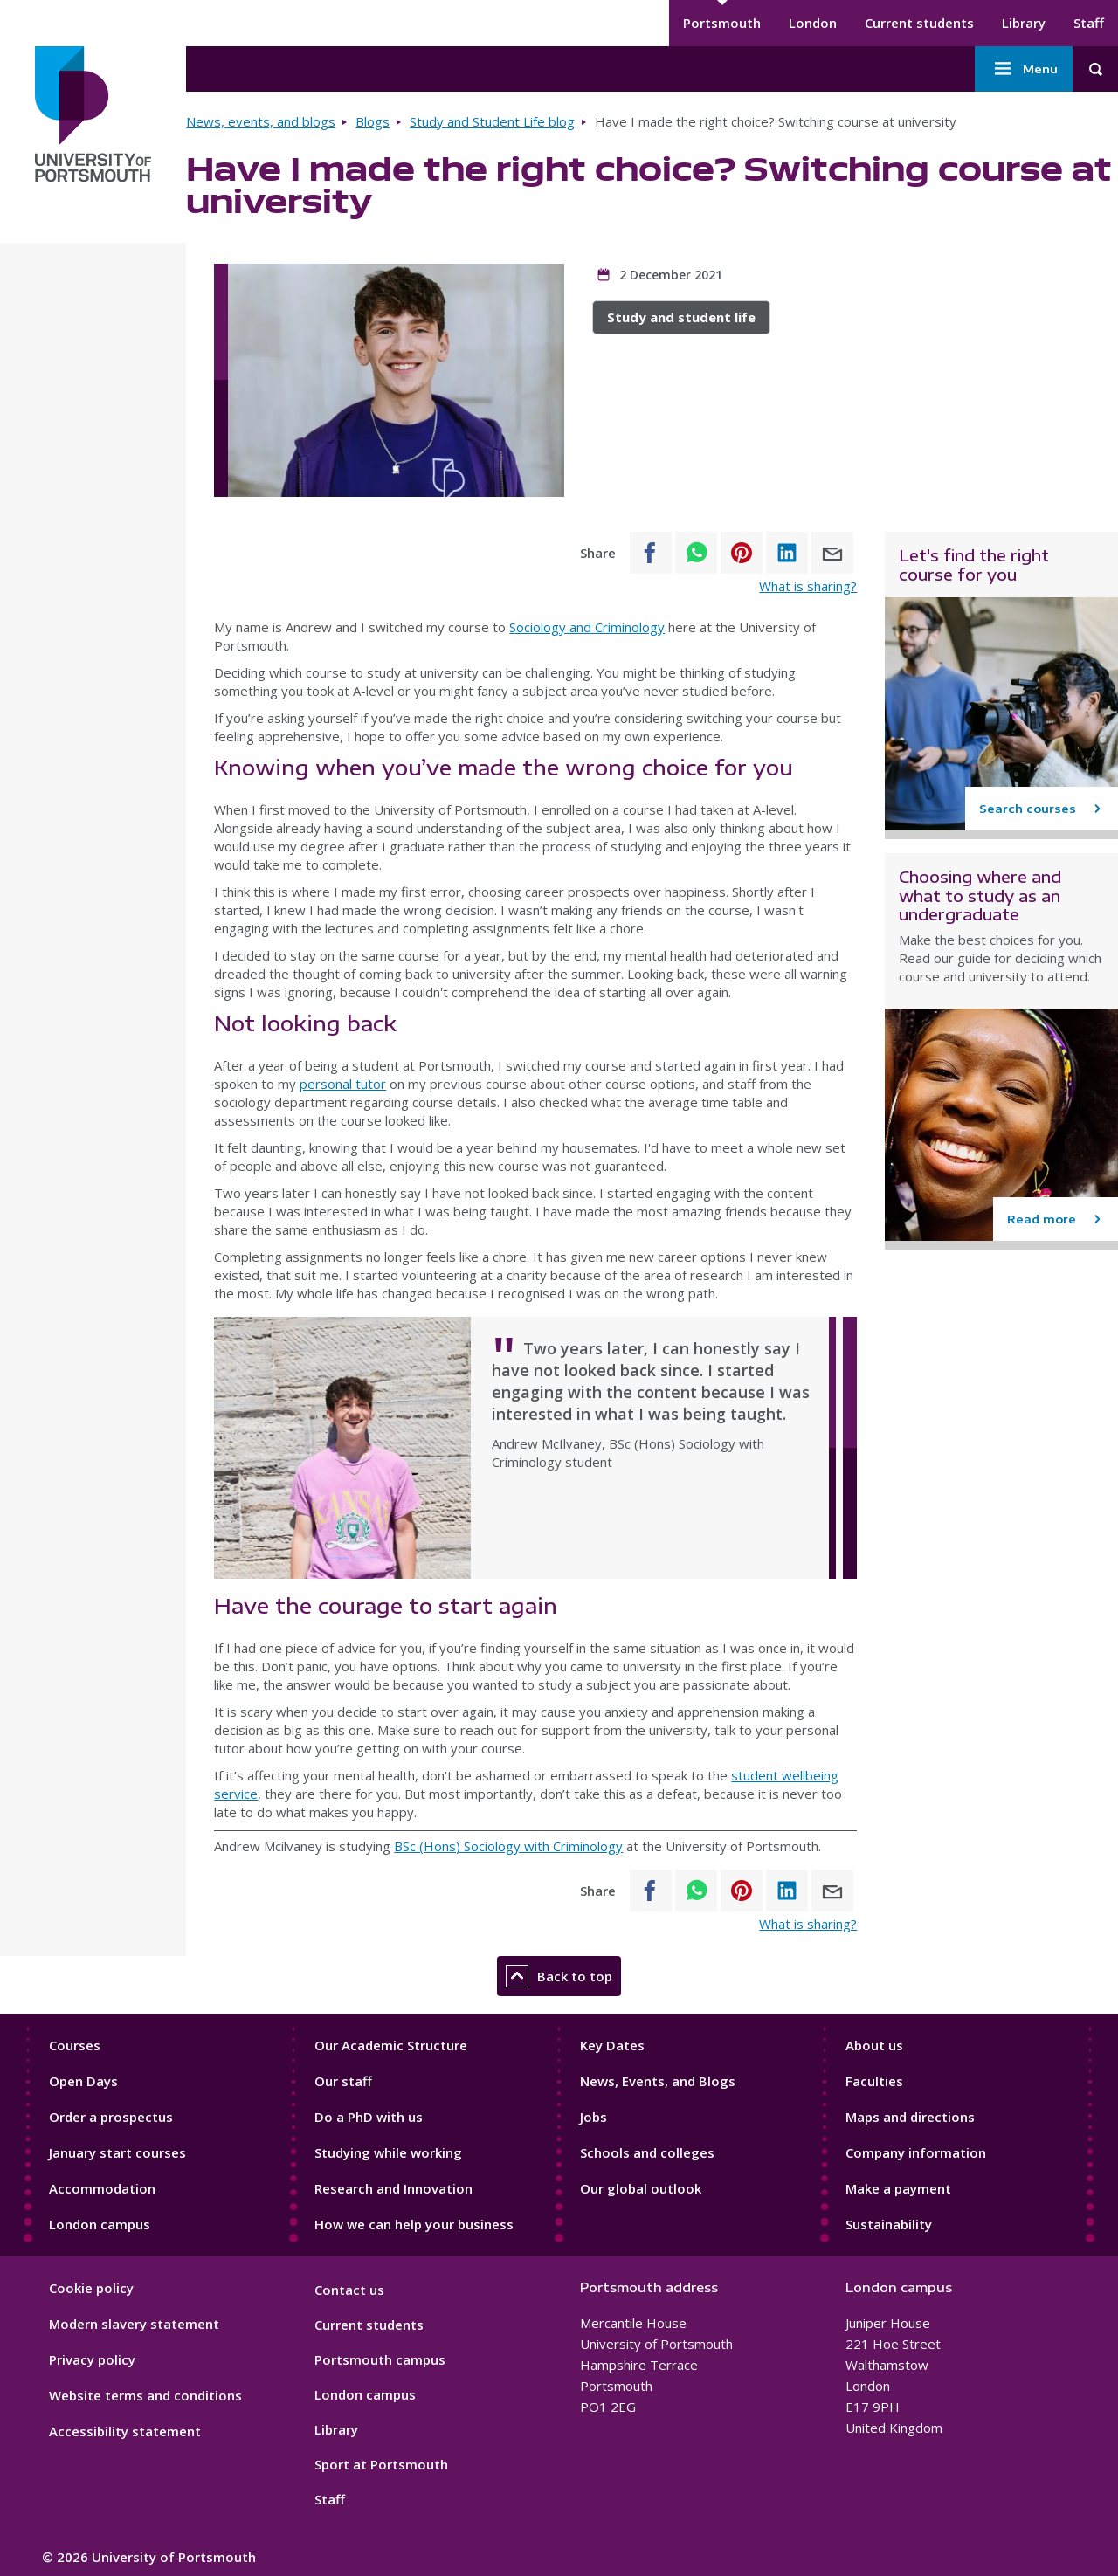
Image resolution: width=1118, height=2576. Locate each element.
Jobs (593, 2116)
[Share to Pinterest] (742, 553)
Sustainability (888, 2224)
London (813, 22)
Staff (1088, 22)
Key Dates (612, 2045)
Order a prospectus (111, 2116)
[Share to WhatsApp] (696, 553)
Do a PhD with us (368, 2116)
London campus (99, 2224)
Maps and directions (910, 2116)
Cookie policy (91, 2288)
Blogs (372, 121)
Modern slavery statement (134, 2323)
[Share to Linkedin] (787, 553)
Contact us (349, 2289)
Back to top (559, 1976)
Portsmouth (722, 22)
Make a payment (898, 2188)
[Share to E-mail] (832, 553)
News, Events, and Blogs (657, 2081)
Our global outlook (640, 2188)
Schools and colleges (647, 2152)
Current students (919, 22)
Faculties (874, 2081)
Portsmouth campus (379, 2359)
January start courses (117, 2152)
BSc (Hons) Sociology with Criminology (508, 1846)
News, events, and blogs (260, 121)
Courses (74, 2045)
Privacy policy (92, 2359)
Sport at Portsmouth (381, 2464)
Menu (1024, 69)
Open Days (83, 2081)
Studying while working (388, 2152)
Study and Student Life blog (492, 121)
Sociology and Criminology (587, 627)
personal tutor (343, 1083)
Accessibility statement (125, 2431)
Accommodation (102, 2188)
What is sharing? (808, 586)
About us (874, 2045)
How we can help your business (414, 2224)
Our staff (343, 2081)
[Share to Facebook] (651, 553)
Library (1024, 22)
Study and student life (681, 317)
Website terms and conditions (145, 2395)
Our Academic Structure (390, 2045)
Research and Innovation (393, 2188)
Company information (915, 2152)
